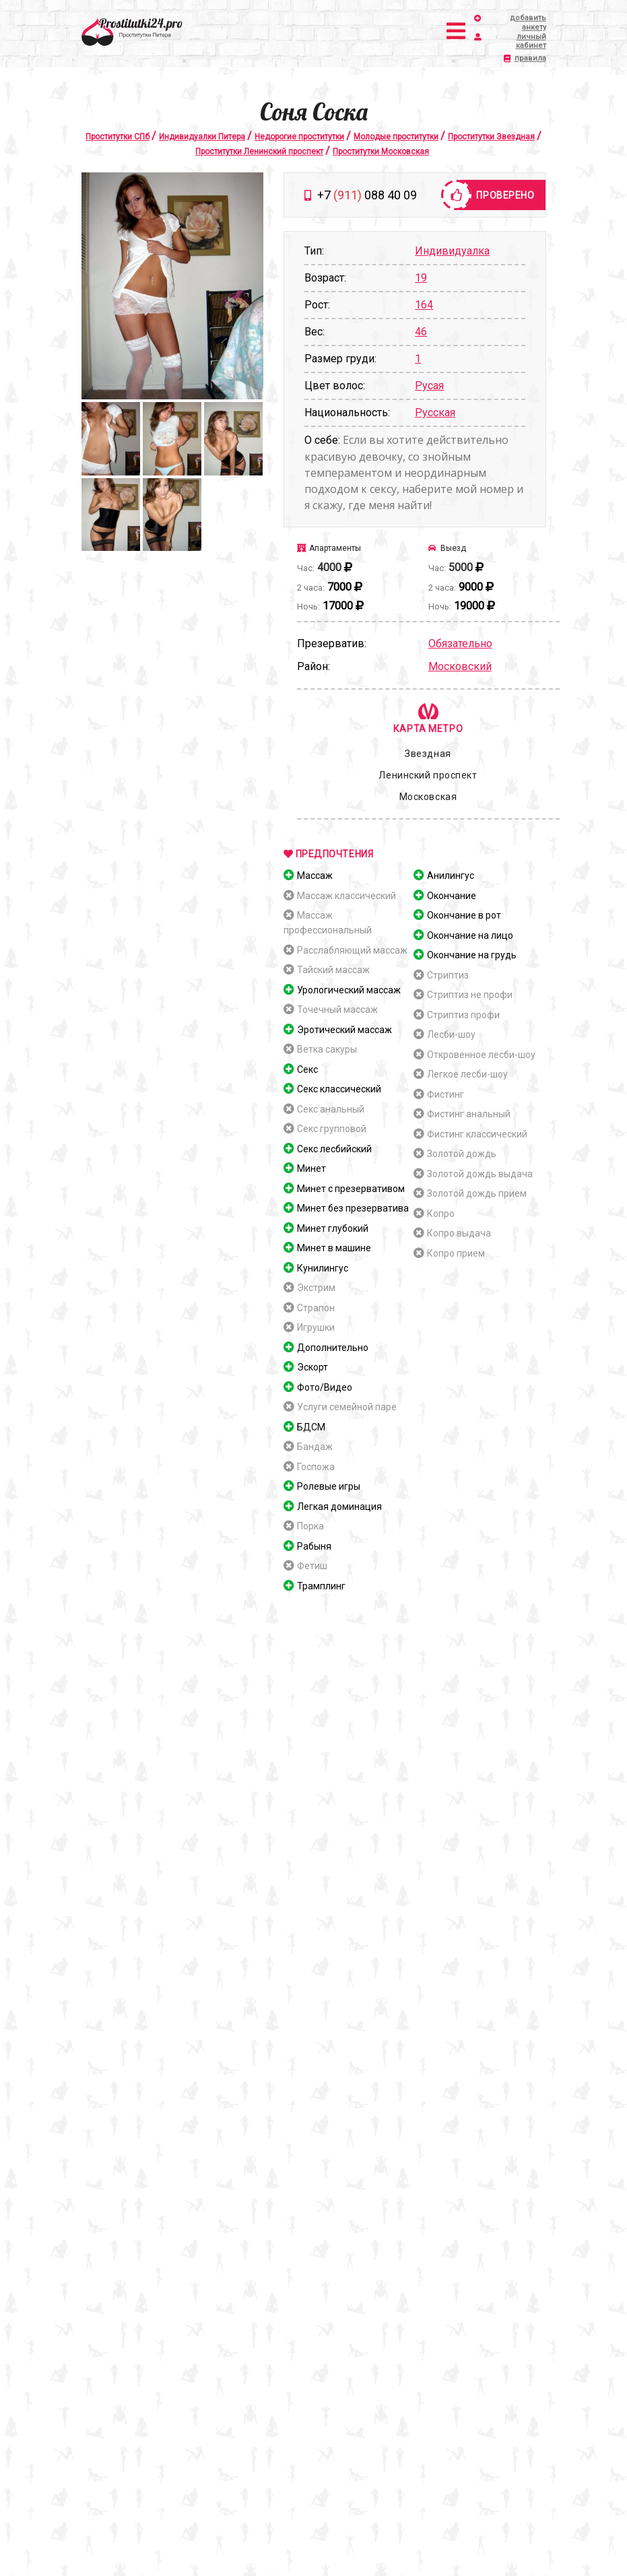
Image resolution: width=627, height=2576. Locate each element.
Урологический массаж (349, 990)
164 (424, 304)
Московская (428, 796)
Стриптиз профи (463, 1015)
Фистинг (445, 1094)
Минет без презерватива (353, 1208)
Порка (310, 1526)
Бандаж (315, 1446)
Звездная (428, 753)
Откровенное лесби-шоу (481, 1054)
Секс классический (339, 1089)
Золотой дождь (461, 1153)
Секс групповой (331, 1128)
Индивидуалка (452, 250)
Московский (460, 666)
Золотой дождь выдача (480, 1173)
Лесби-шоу (451, 1034)
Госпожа (316, 1466)
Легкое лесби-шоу (467, 1074)
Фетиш (312, 1565)
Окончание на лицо (470, 935)
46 (421, 331)
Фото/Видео (324, 1387)
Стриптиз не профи (470, 994)
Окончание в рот (464, 915)
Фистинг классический (477, 1134)
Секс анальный (330, 1109)
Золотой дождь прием (477, 1193)
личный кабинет (516, 41)
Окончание (451, 895)
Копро (441, 1213)
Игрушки (316, 1327)
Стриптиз (448, 975)
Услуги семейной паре (347, 1406)
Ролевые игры (328, 1486)
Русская (435, 412)
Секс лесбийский (334, 1149)
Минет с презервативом (351, 1188)
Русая (429, 385)
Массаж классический (346, 895)
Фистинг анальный (468, 1114)
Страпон (316, 1307)
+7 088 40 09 (367, 195)
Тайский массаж (333, 969)
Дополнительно (332, 1347)
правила (530, 58)
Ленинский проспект (427, 775)
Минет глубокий (332, 1228)
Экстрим (316, 1287)
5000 (461, 567)
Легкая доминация (339, 1506)
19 (421, 277)
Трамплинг (321, 1586)
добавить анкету (516, 22)
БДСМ (311, 1427)
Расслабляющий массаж (352, 950)
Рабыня (314, 1546)
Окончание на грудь (472, 955)
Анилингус (450, 875)
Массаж (315, 875)
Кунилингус (322, 1268)
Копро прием (456, 1253)
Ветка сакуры (327, 1049)
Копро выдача (459, 1233)
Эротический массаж (344, 1029)
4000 (329, 567)
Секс (307, 1069)
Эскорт (312, 1367)
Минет (311, 1168)
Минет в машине (334, 1248)
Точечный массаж (337, 1009)
